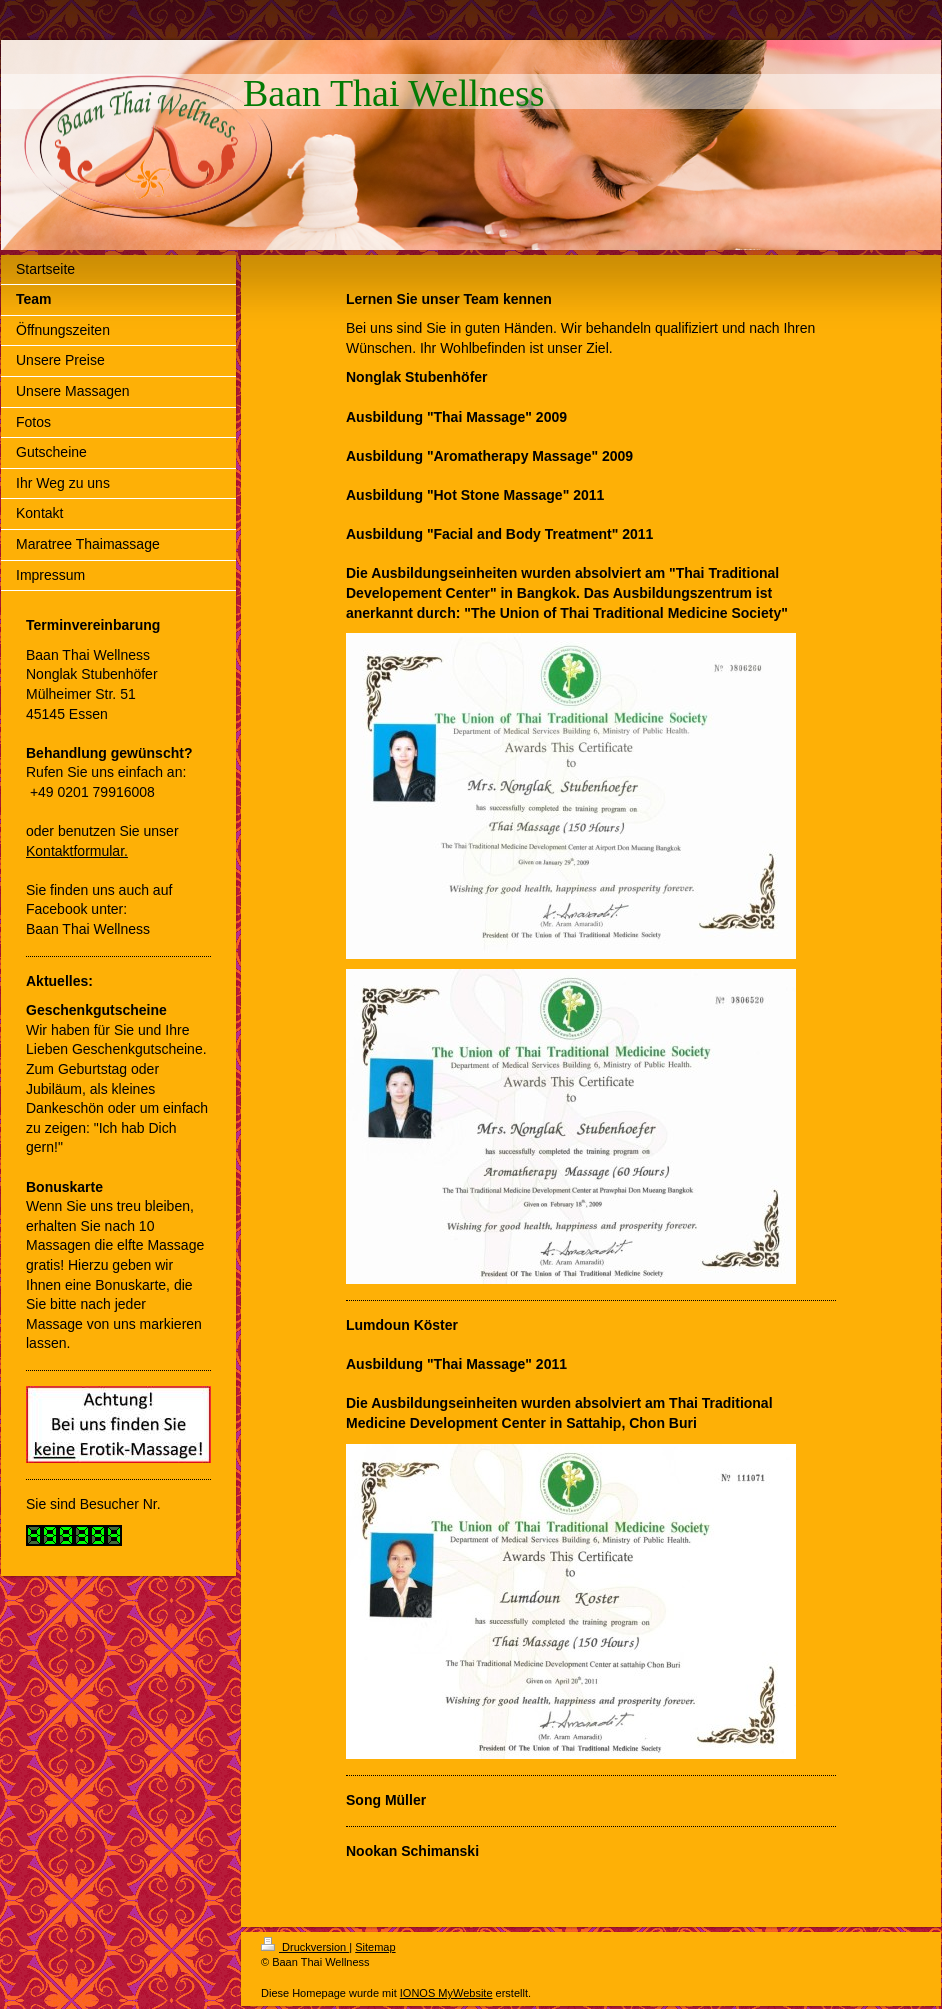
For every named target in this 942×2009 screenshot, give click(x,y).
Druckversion (305, 1947)
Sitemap (375, 1947)
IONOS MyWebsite (446, 1993)
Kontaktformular (75, 851)
